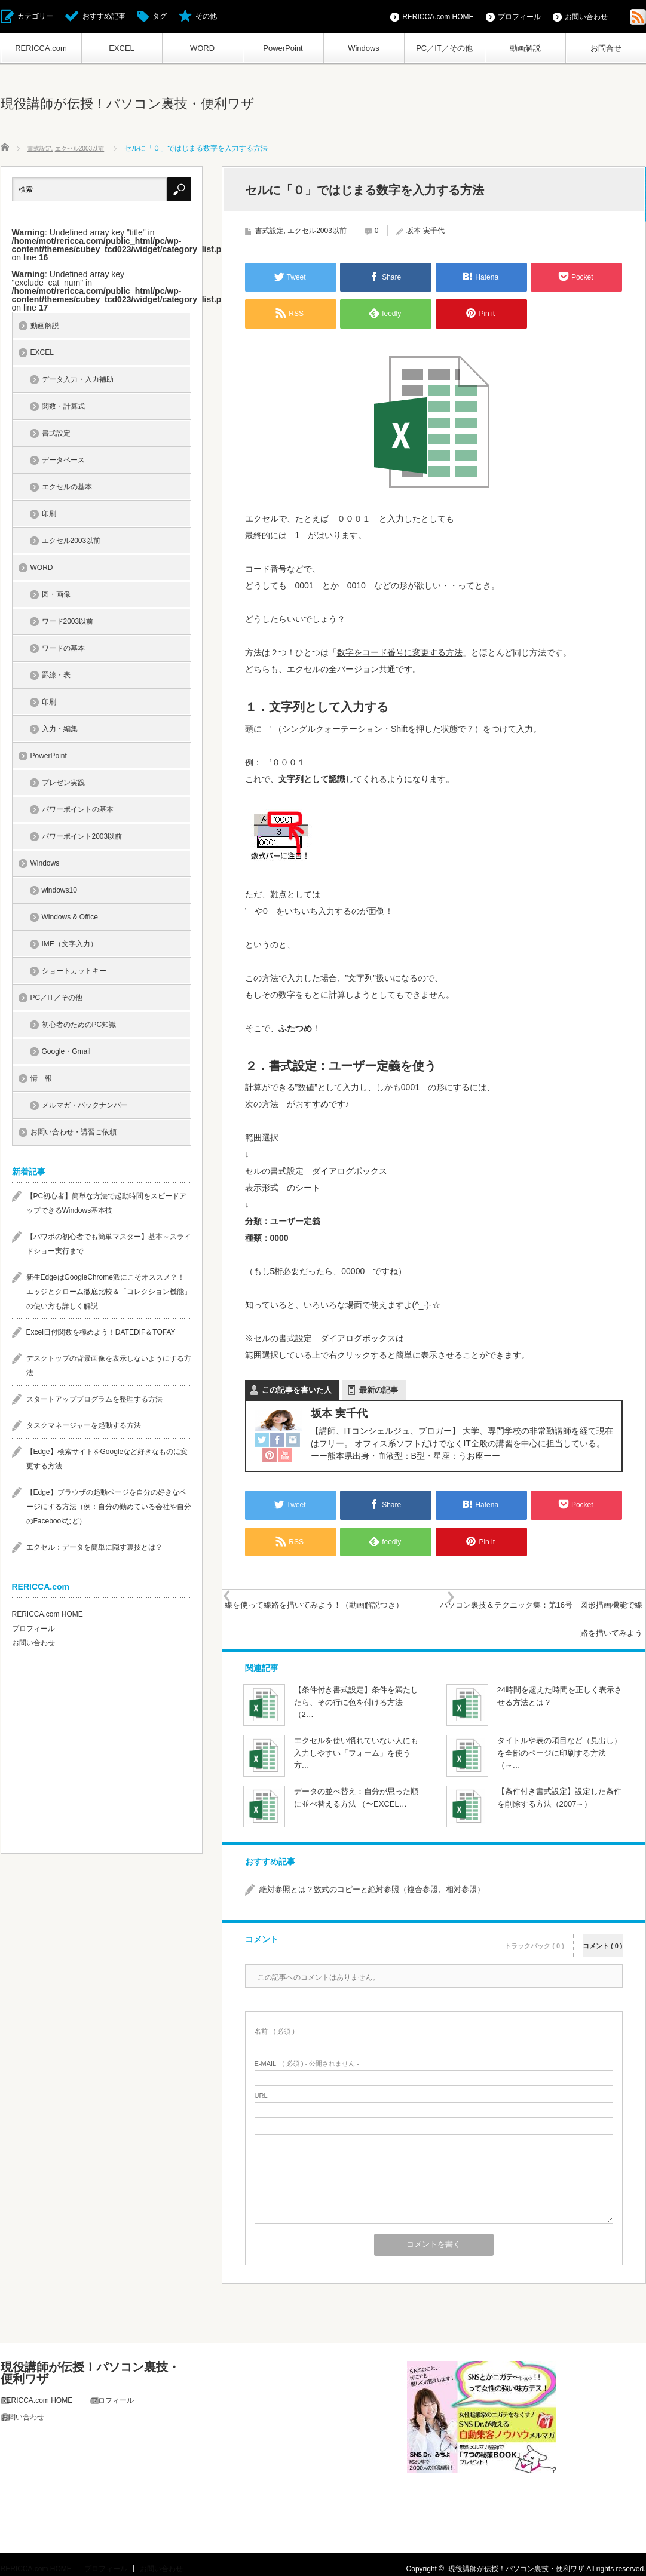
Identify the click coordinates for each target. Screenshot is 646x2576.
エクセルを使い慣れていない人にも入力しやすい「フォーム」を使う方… (356, 1745)
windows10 (59, 892)
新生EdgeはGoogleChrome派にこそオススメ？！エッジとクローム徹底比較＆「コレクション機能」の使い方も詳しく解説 (108, 1293)
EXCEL (121, 48)
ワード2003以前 (68, 624)
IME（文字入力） (69, 946)
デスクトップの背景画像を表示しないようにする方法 (108, 1368)
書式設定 (269, 230)
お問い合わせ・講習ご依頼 (73, 1134)
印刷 (49, 516)
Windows (363, 48)
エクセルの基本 (67, 489)
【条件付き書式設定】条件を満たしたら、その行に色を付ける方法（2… (356, 1694)
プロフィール (519, 17)
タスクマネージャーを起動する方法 (83, 1428)
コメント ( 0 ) (603, 1929)
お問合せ (605, 48)
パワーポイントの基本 (78, 812)
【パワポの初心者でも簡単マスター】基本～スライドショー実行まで (108, 1246)
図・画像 (56, 597)
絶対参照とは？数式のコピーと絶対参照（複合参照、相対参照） (372, 1880)
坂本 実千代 (425, 230)
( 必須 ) (275, 2023)
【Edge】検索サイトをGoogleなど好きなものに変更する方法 (107, 1461)
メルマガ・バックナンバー (85, 1107)
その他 (206, 16)
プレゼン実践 (63, 785)
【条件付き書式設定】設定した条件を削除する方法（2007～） (559, 1789)
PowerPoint (282, 48)
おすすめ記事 (103, 16)
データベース (63, 462)
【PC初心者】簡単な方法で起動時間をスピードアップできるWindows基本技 (106, 1205)
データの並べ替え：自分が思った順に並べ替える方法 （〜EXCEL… (356, 1789)
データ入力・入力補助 (78, 382)
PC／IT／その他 (444, 48)
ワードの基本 (63, 650)
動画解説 (525, 48)
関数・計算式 (63, 408)
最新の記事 (378, 1389)
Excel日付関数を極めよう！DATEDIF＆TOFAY (101, 1334)
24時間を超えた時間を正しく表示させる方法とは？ (559, 1687)
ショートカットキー (74, 973)
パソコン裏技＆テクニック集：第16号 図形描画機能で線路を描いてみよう (531, 1614)
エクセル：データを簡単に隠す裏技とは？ (94, 1549)
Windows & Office (70, 919)
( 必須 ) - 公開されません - (307, 2055)
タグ (159, 16)
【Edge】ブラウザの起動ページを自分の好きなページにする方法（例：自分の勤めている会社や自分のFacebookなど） (108, 1509)
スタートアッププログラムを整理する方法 (94, 1401)
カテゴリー (35, 16)
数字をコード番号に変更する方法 (400, 652)
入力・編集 (60, 731)
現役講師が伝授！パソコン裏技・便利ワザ (128, 103)
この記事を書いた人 (297, 1389)
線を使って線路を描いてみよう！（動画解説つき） (339, 1614)
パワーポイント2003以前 (82, 839)
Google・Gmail (66, 1054)
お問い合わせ (586, 17)
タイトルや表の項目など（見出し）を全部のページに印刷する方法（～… (559, 1745)
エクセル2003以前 (317, 230)
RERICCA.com (41, 48)
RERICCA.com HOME (437, 17)
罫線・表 (56, 677)
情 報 (41, 1081)
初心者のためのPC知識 (79, 1027)
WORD (202, 48)
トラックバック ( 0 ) (534, 1929)
